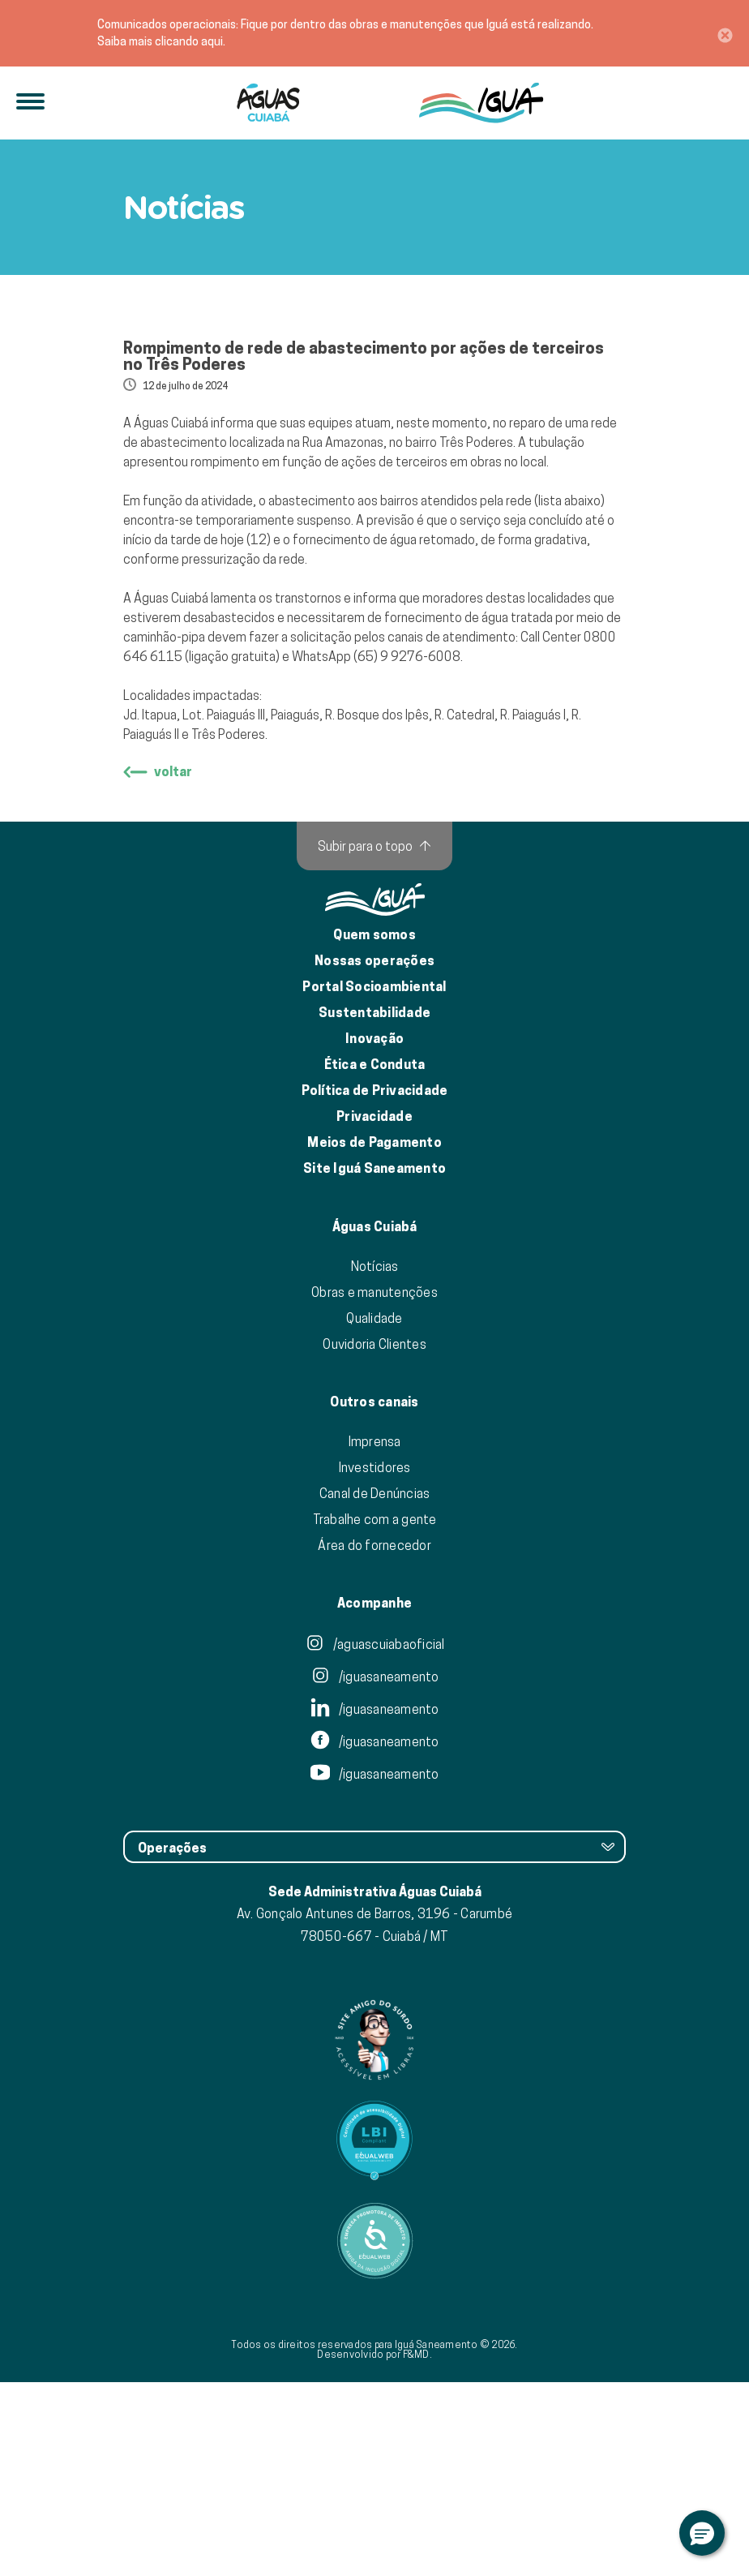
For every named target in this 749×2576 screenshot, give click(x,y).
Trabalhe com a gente (375, 1713)
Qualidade (374, 1512)
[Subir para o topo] (374, 1039)
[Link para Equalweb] (374, 2334)
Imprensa (375, 1635)
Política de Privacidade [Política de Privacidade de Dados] (375, 1284)
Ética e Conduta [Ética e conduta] (375, 1258)
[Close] (725, 33)
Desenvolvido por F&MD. (374, 2548)
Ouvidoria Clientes (374, 1538)
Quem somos (374, 1128)
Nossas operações (374, 1154)
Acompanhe (374, 1797)
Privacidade (374, 1310)
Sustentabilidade (374, 1206)
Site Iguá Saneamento (374, 1362)
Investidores (375, 1661)
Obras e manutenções (374, 1486)
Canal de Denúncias (374, 1687)
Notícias (375, 1460)
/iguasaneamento (374, 1870)
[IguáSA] (481, 103)
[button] (702, 2533)
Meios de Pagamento (374, 1336)
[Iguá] (267, 103)
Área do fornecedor (374, 1739)
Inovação (374, 1232)
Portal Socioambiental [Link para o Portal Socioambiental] (374, 1180)
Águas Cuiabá (374, 1421)
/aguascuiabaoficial (375, 1838)
